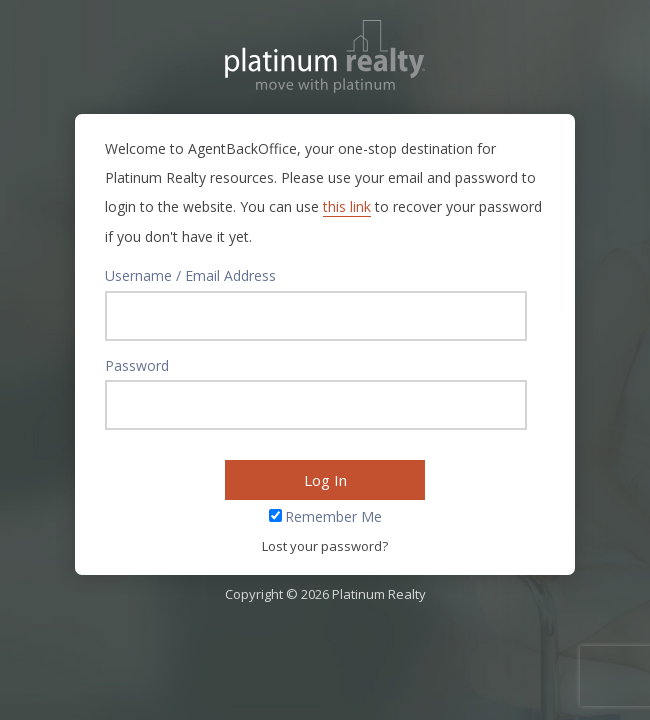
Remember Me (333, 516)
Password (137, 365)
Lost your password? (325, 546)
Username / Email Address (190, 275)
